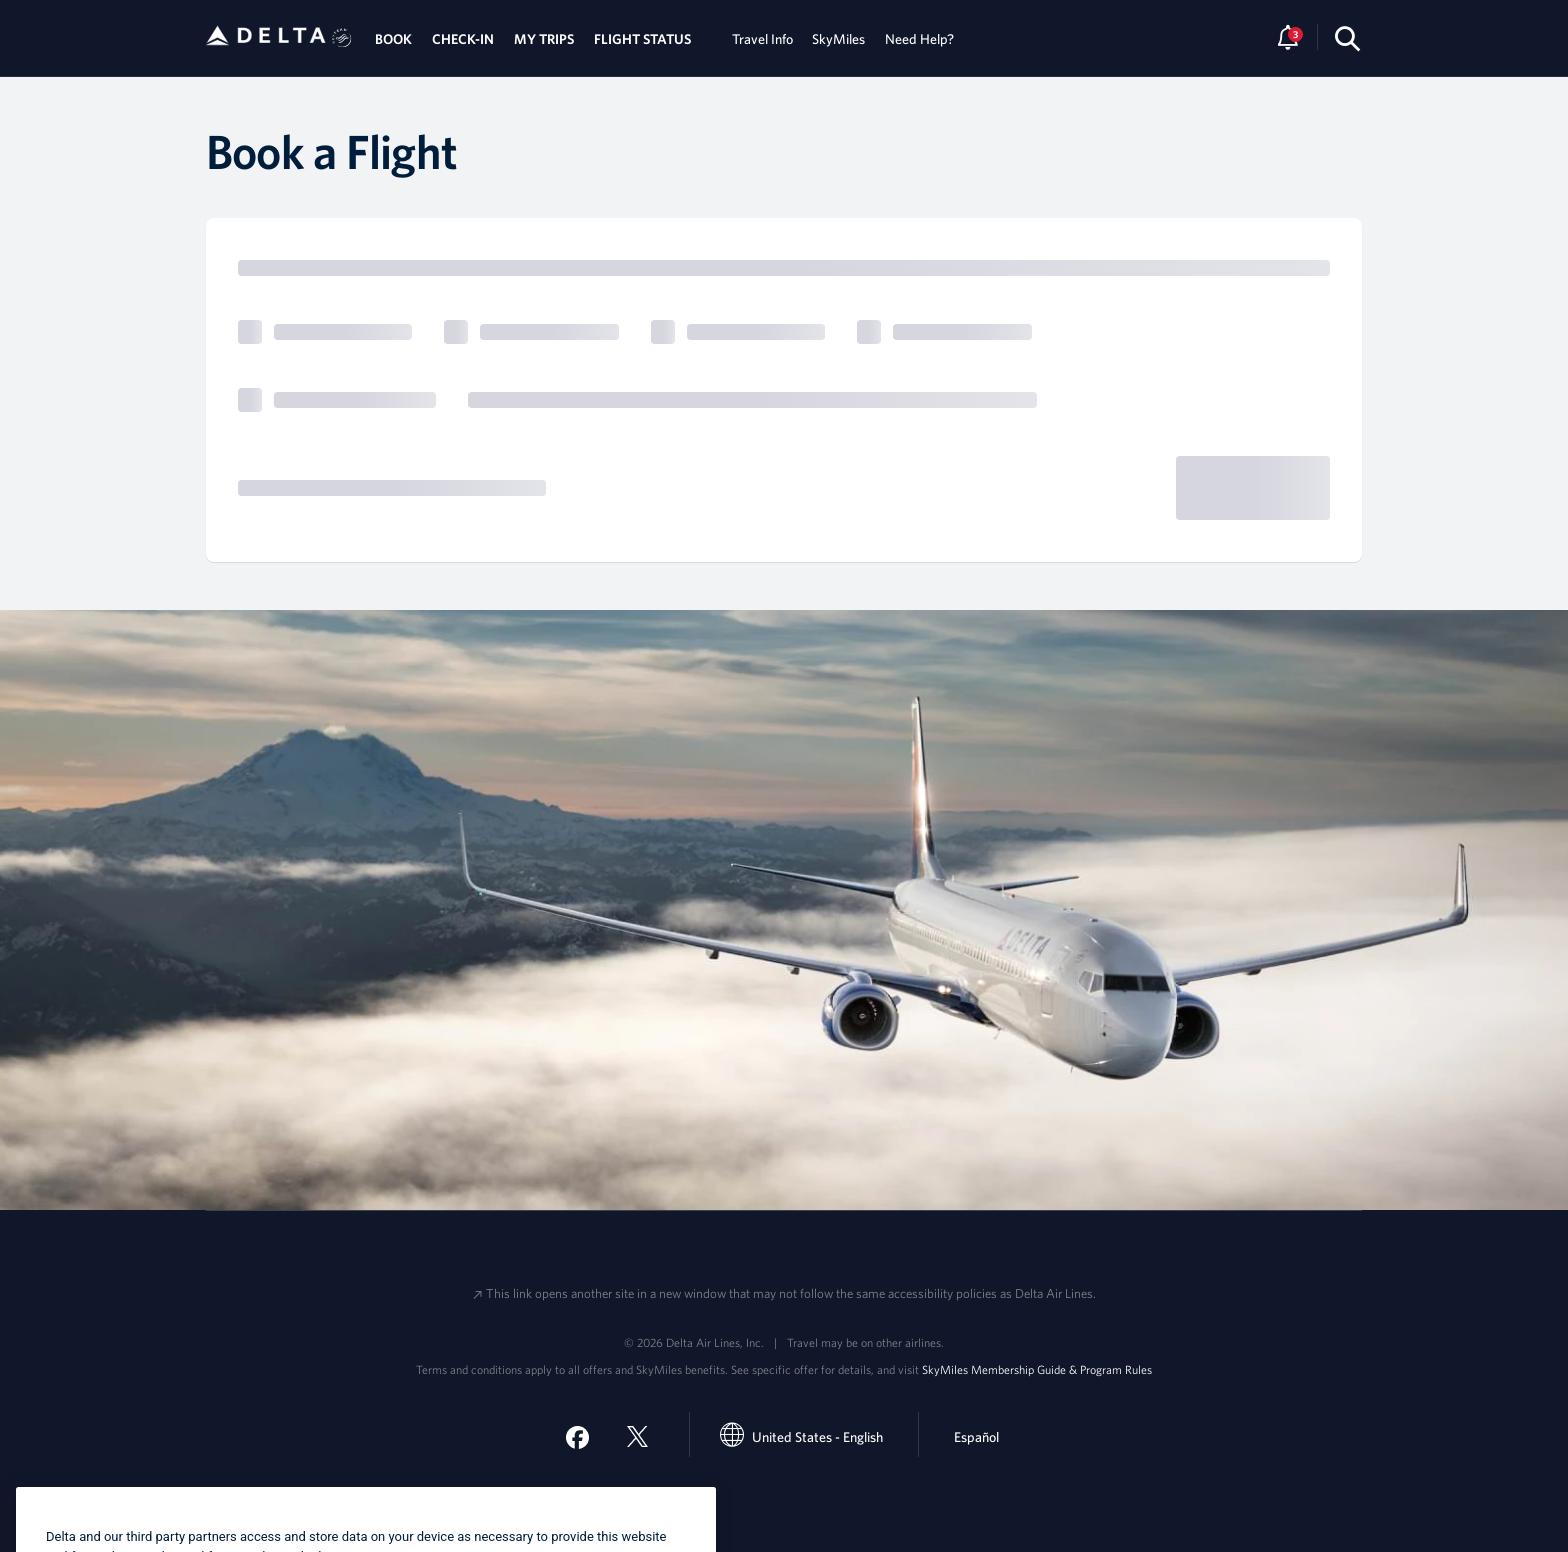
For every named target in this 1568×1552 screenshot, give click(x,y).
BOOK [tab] (393, 39)
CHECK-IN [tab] (463, 39)
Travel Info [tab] (762, 39)
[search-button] (1347, 38)
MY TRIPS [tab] (544, 39)
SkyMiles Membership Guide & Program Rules (1037, 1369)
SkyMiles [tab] (838, 39)
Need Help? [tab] (919, 39)
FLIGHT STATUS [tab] (642, 39)
